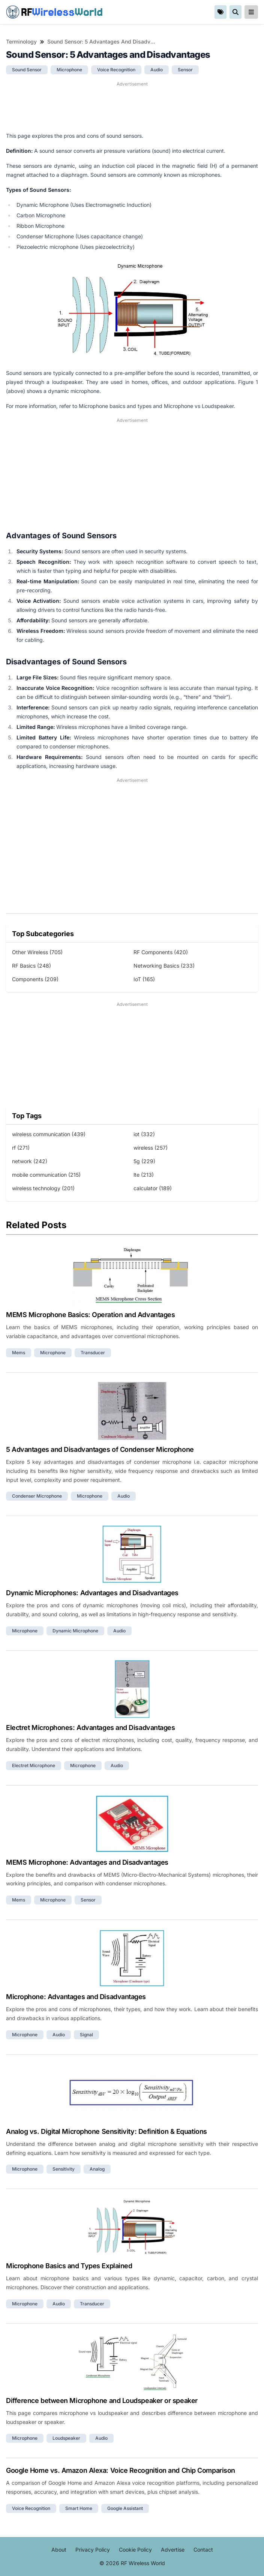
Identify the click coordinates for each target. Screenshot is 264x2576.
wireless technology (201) (43, 1188)
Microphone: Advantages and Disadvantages (76, 1997)
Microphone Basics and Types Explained (69, 2266)
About (58, 2549)
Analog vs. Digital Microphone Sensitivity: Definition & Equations (106, 2131)
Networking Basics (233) (164, 965)
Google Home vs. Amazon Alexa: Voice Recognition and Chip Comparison (120, 2470)
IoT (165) (144, 979)
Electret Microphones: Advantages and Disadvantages (90, 1727)
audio (156, 69)
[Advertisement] (132, 106)
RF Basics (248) (31, 965)
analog (97, 2169)
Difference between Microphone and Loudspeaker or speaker (102, 2400)
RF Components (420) (161, 952)
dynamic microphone (75, 1631)
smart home (78, 2508)
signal (86, 2034)
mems (18, 1352)
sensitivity (63, 2169)
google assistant (125, 2508)
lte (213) (144, 1174)
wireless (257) (151, 1147)
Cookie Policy (135, 2549)
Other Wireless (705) (37, 952)
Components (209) (35, 979)
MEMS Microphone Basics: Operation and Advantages (90, 1315)
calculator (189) (153, 1188)
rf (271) (21, 1147)
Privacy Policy (92, 2549)
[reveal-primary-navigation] (251, 12)
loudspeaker (66, 2438)
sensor (185, 69)
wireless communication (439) (49, 1134)
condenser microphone (37, 1496)
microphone (69, 69)
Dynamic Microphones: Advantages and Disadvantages (92, 1593)
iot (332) (144, 1134)
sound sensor (27, 69)
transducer (93, 1352)
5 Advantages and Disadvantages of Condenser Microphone (100, 1449)
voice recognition (116, 69)
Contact (203, 2549)
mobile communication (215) (46, 1174)
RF (54, 12)
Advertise (172, 2549)
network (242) (29, 1161)
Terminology (21, 41)
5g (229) (144, 1161)
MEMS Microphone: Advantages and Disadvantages (87, 1862)
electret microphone (33, 1765)
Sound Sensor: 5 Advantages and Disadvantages (101, 41)
